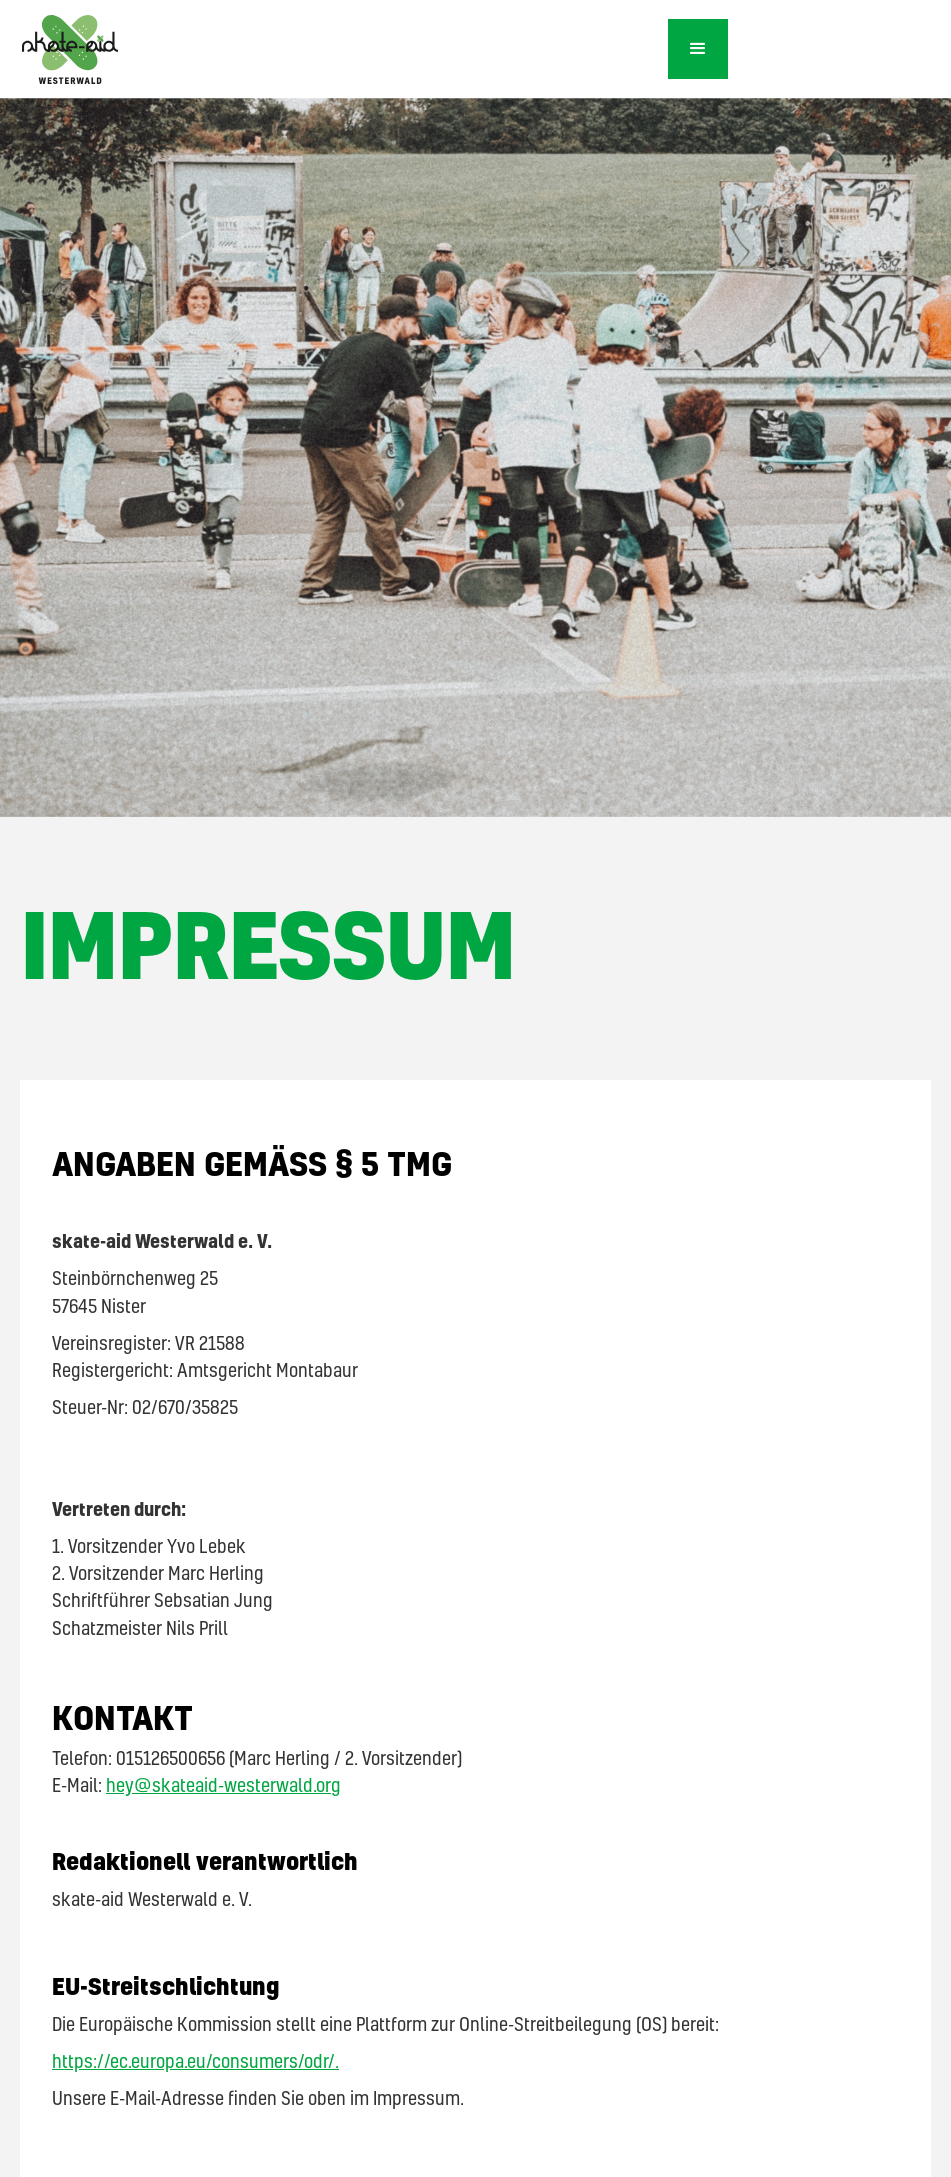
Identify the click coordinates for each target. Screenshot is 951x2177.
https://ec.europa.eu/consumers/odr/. (195, 2061)
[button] (698, 49)
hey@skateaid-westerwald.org (223, 1785)
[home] (334, 57)
